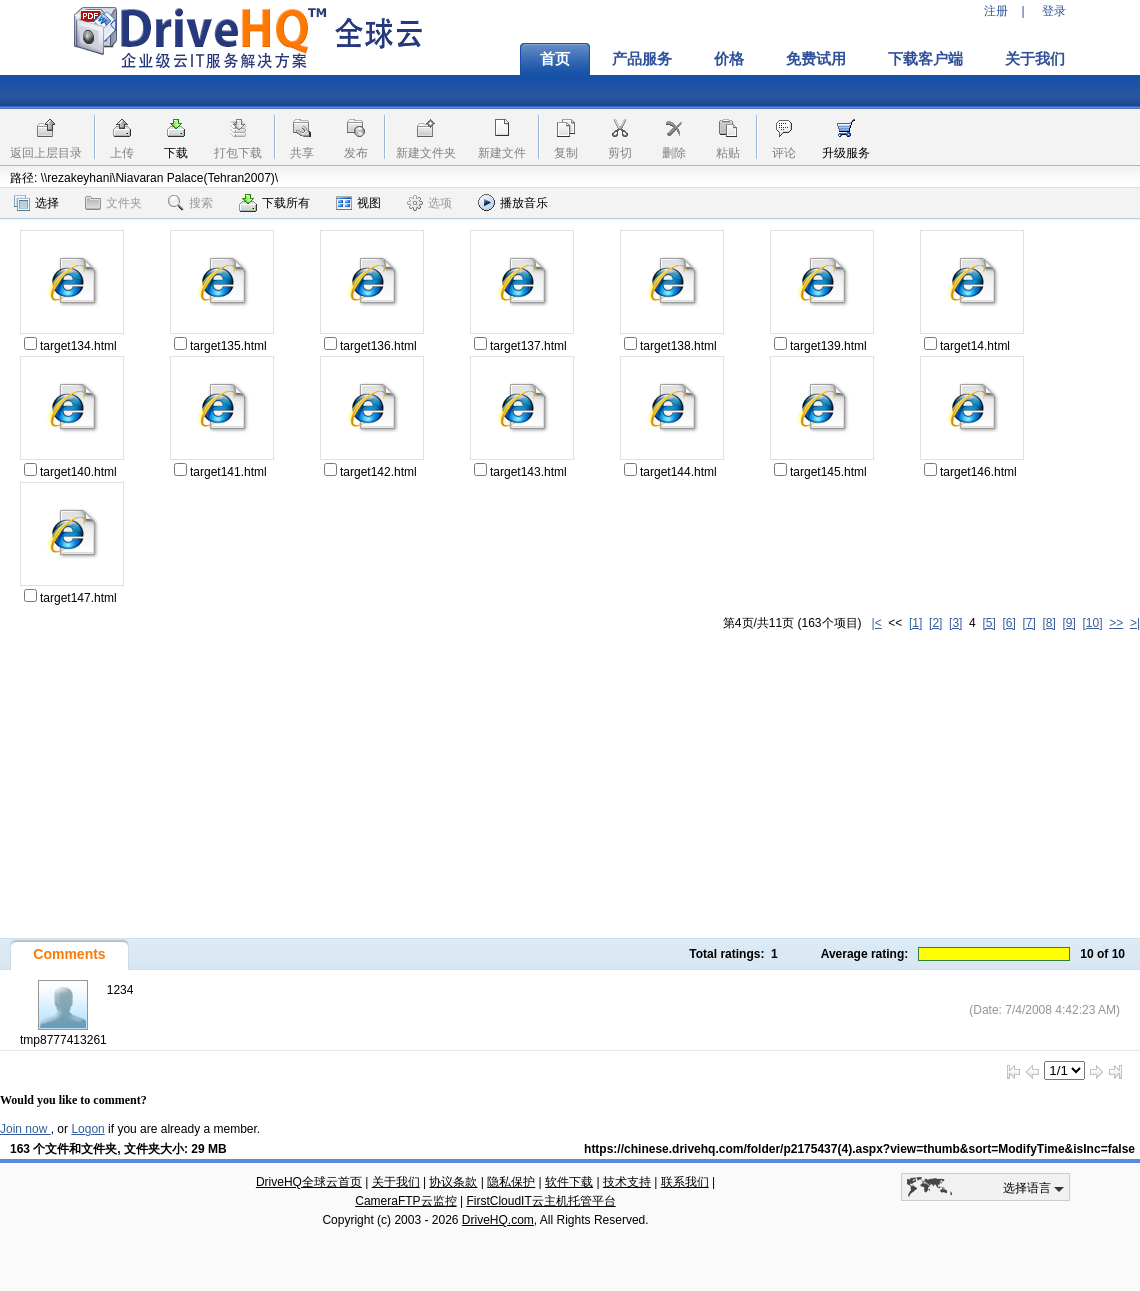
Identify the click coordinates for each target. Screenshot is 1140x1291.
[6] (1008, 623)
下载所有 (274, 203)
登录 (1054, 11)
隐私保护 (511, 1182)
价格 (729, 59)
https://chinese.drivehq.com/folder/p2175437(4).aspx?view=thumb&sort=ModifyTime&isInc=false (859, 1149)
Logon (87, 1129)
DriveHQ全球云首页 (309, 1182)
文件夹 (113, 203)
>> (1116, 623)
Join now (25, 1129)
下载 (176, 153)
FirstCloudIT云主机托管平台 (540, 1201)
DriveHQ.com (498, 1220)
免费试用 (816, 59)
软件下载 (569, 1182)
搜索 (190, 203)
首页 (555, 59)
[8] (1048, 623)
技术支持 (627, 1182)
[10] (1093, 623)
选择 (36, 203)
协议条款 (453, 1182)
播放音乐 (513, 202)
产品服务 (642, 59)
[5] (988, 623)
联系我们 (685, 1182)
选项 (429, 203)
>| (1135, 623)
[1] (915, 623)
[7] (1028, 623)
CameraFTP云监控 (405, 1201)
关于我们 (1035, 59)
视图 (358, 203)
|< (877, 623)
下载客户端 (925, 59)
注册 (996, 11)
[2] (935, 623)
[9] (1068, 623)
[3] (955, 623)
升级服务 (846, 153)
